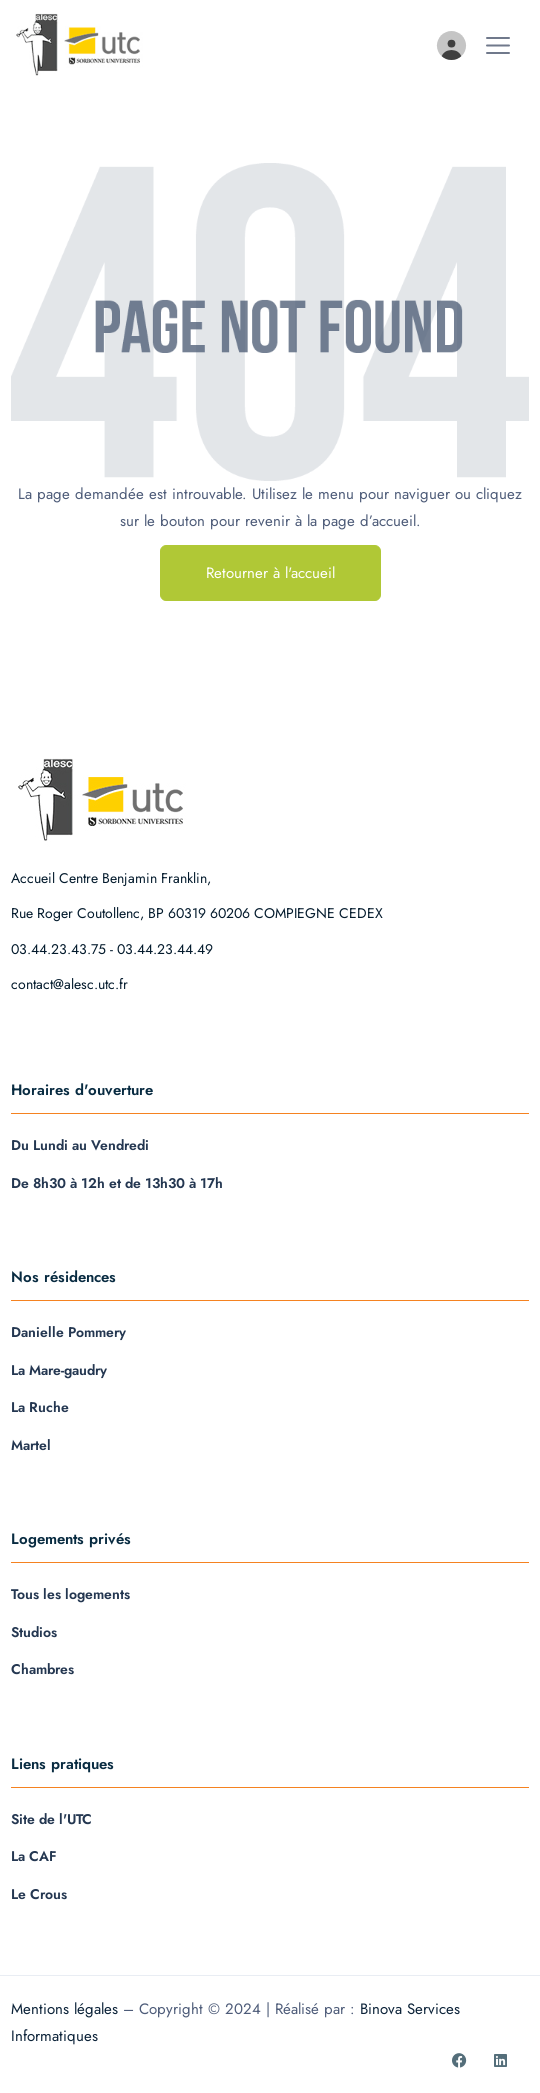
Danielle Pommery (68, 1332)
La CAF (34, 1856)
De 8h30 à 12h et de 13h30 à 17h (117, 1183)
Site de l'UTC (51, 1819)
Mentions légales (64, 2009)
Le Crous (39, 1894)
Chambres (42, 1669)
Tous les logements (70, 1594)
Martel (31, 1445)
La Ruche (40, 1407)
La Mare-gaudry (59, 1370)
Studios (34, 1632)
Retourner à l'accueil (270, 573)
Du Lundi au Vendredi (80, 1145)
